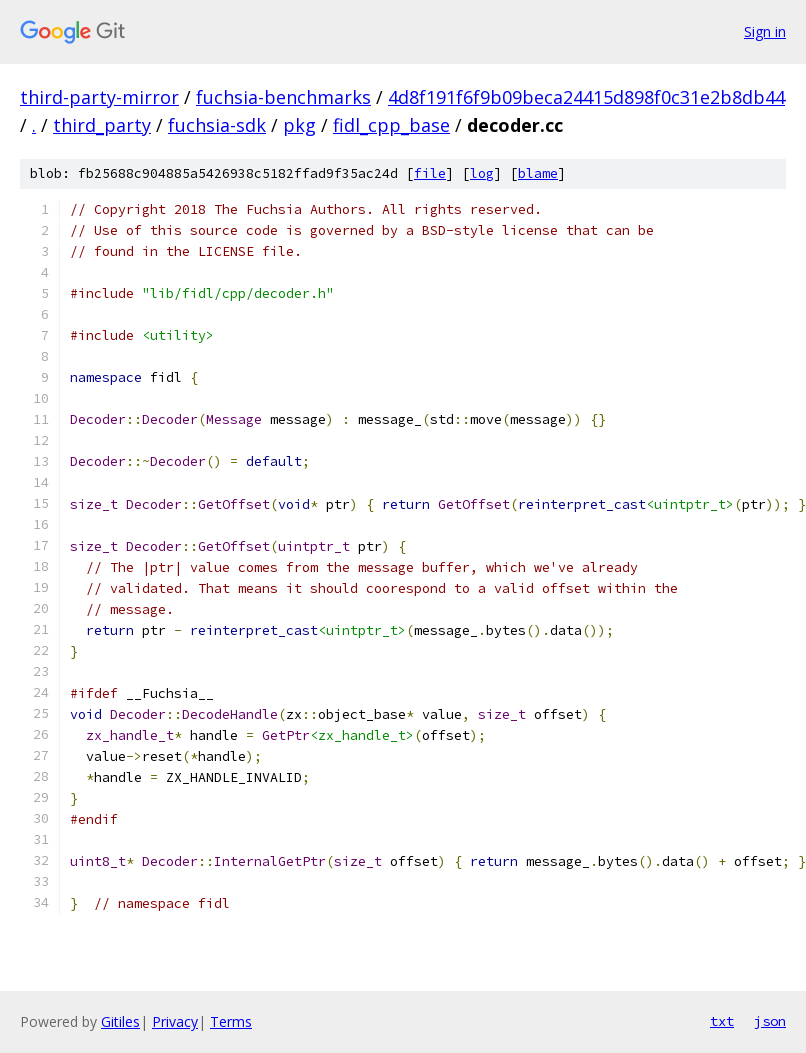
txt (722, 1021)
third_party (102, 125)
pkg (299, 125)
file (430, 173)
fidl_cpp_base (391, 125)
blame (538, 173)
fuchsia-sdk (217, 125)
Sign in (765, 31)
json (770, 1021)
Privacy (175, 1021)
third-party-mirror (99, 97)
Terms (231, 1021)
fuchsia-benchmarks (283, 97)
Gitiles (120, 1021)
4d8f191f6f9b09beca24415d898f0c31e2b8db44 (586, 97)
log (482, 173)
